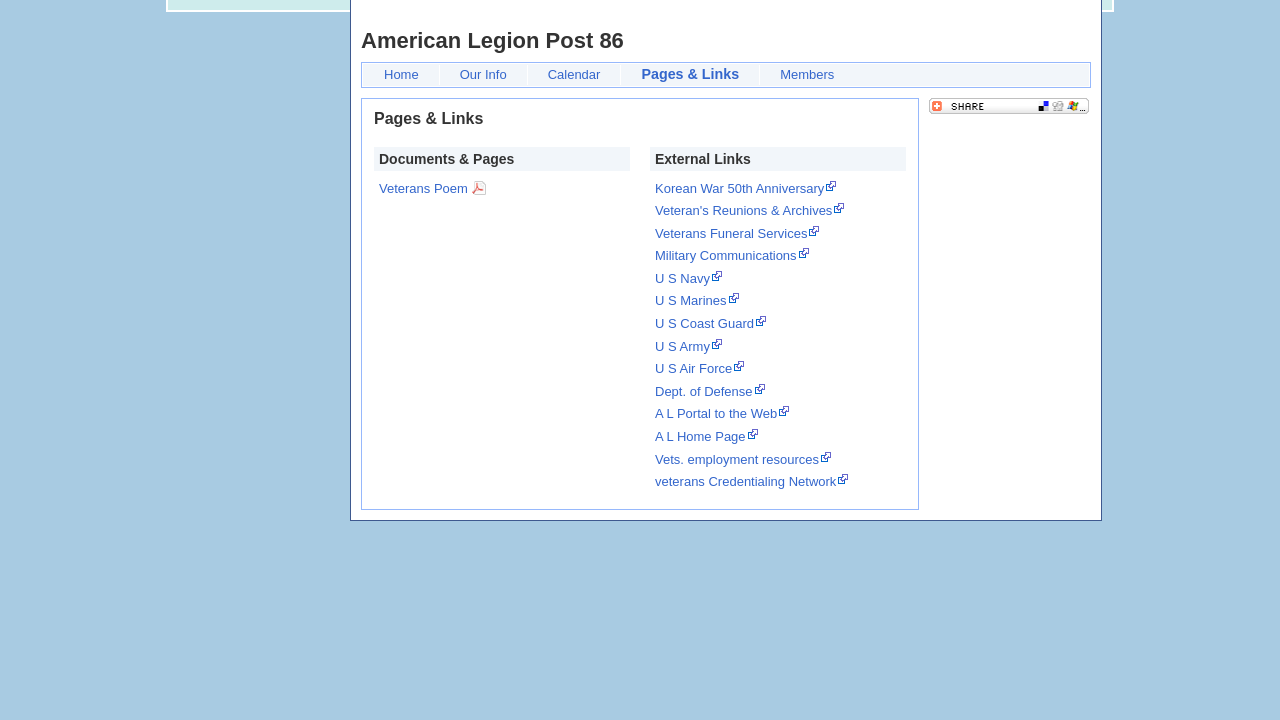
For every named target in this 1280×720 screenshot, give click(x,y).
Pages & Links (690, 74)
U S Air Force (693, 368)
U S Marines (691, 300)
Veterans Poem (423, 188)
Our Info (483, 74)
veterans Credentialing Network (745, 481)
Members (807, 74)
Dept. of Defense (704, 391)
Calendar (574, 74)
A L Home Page (700, 436)
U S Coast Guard (704, 323)
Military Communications (726, 255)
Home (401, 74)
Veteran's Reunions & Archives (743, 210)
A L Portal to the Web (716, 413)
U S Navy (682, 278)
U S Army (682, 346)
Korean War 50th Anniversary (739, 188)
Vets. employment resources (737, 459)
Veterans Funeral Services (731, 233)
